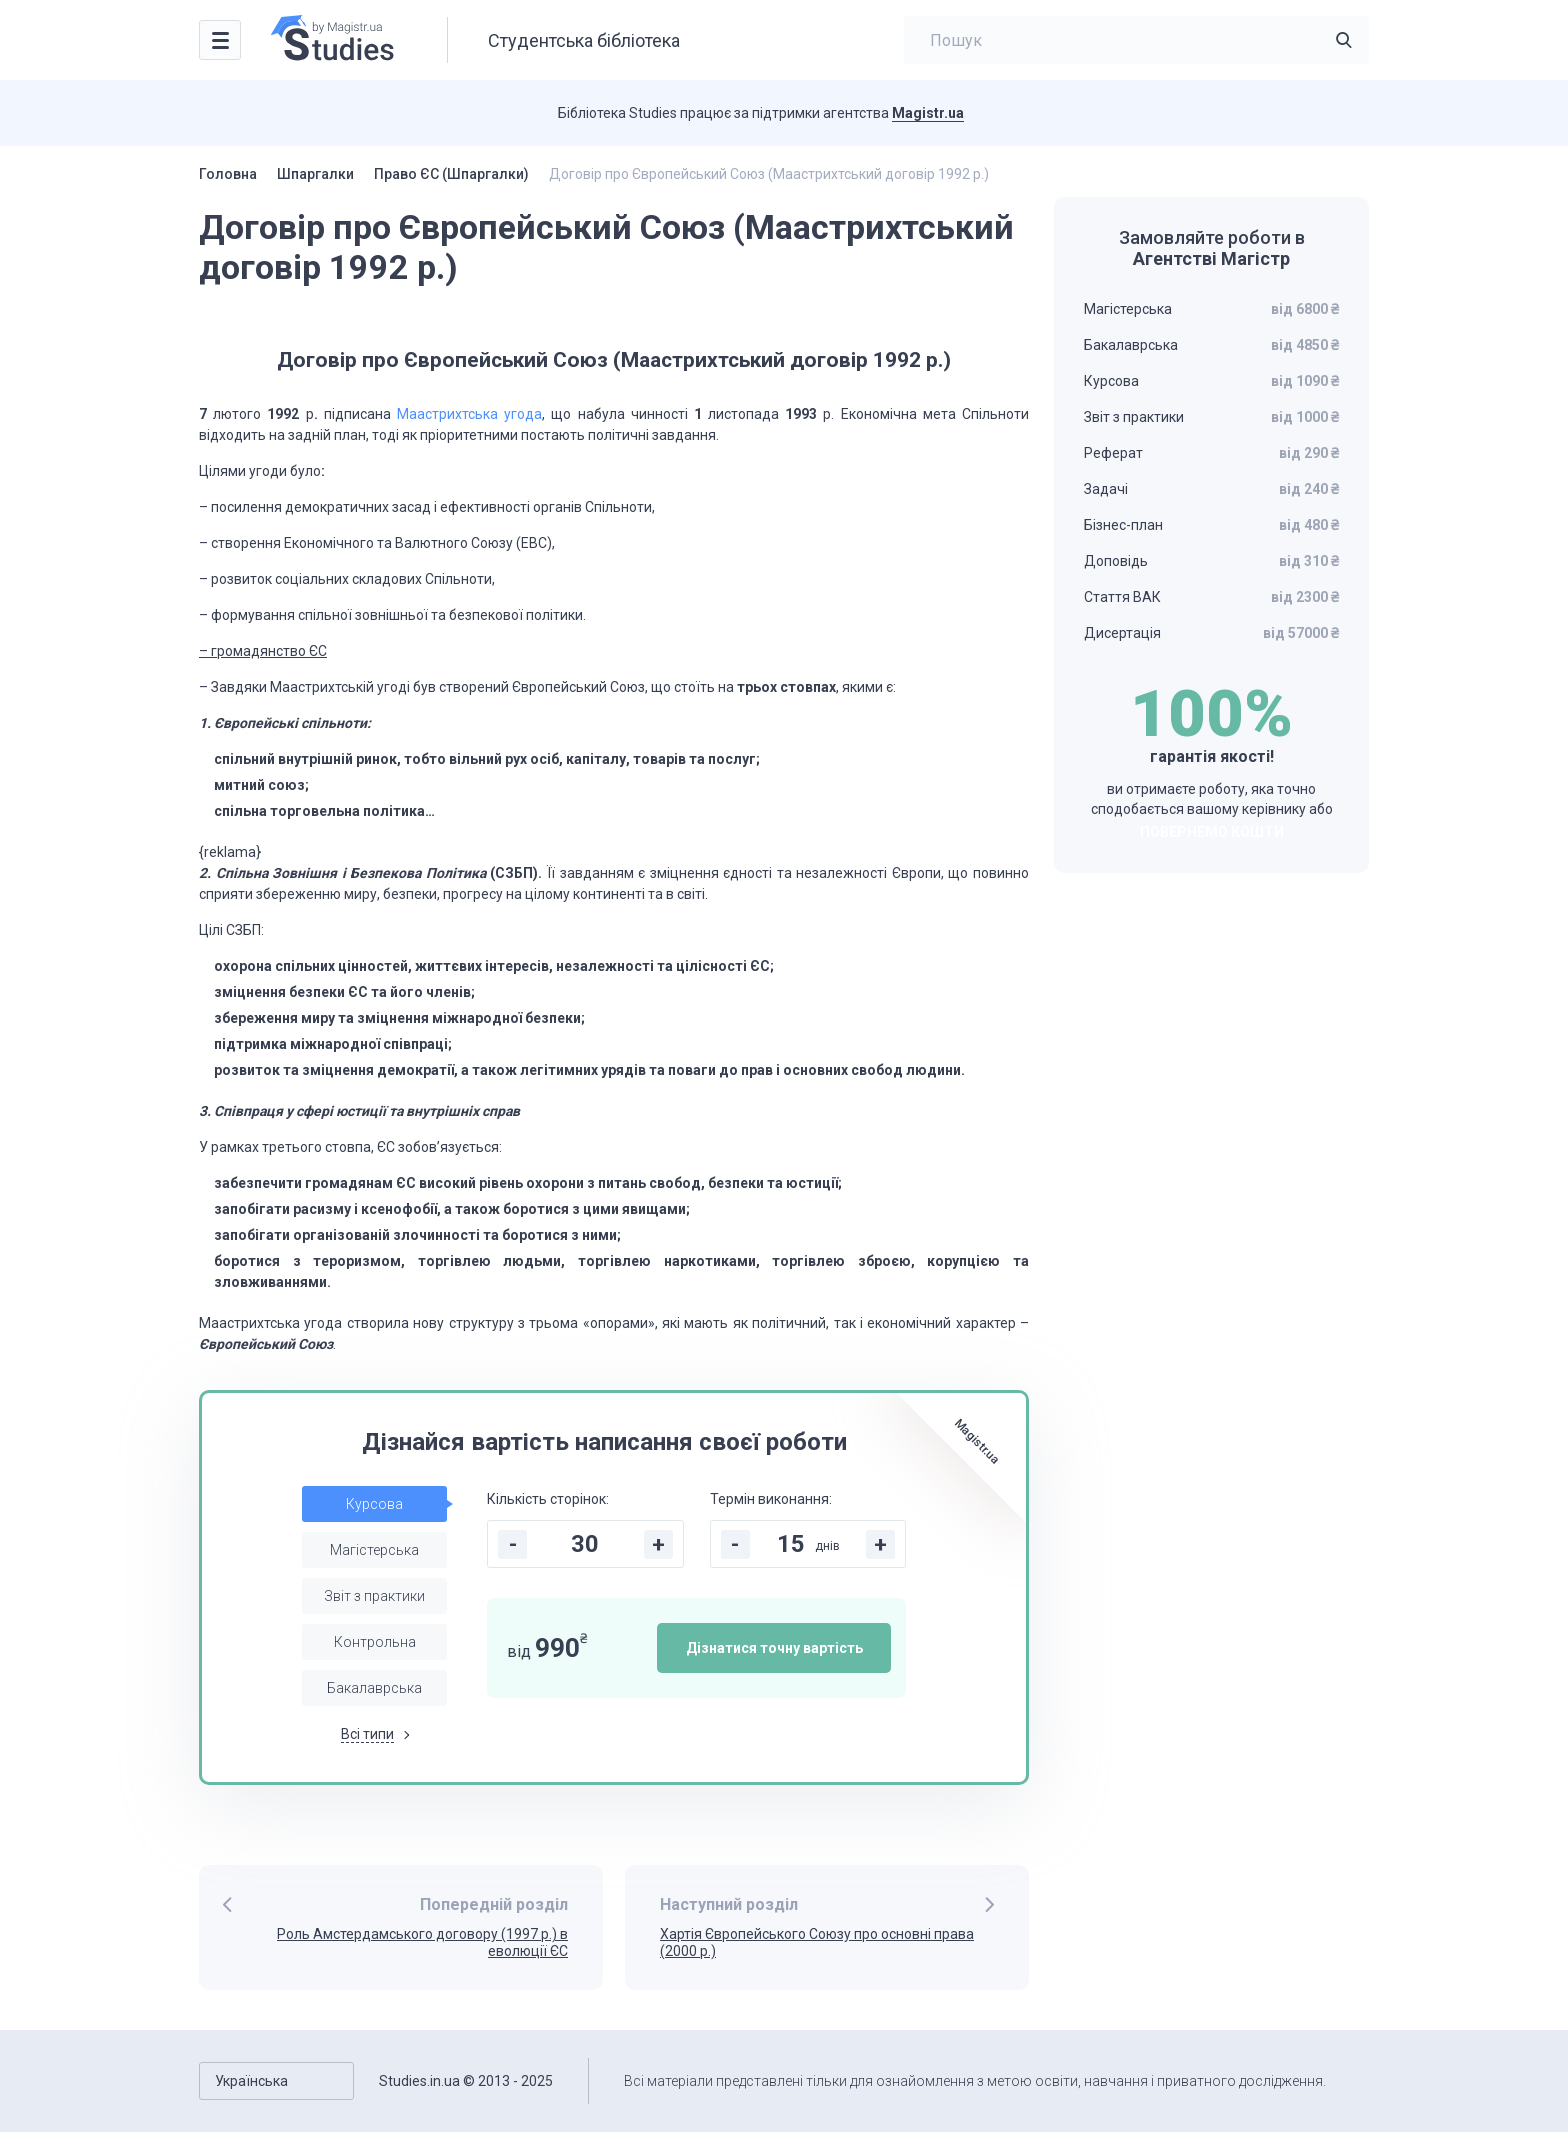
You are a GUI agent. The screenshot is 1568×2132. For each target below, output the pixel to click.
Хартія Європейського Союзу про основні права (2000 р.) (817, 1942)
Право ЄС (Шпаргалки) (451, 174)
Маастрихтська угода (469, 414)
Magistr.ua (928, 113)
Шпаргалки (315, 174)
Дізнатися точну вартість (774, 1648)
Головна (228, 174)
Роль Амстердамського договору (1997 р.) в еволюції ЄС (422, 1942)
